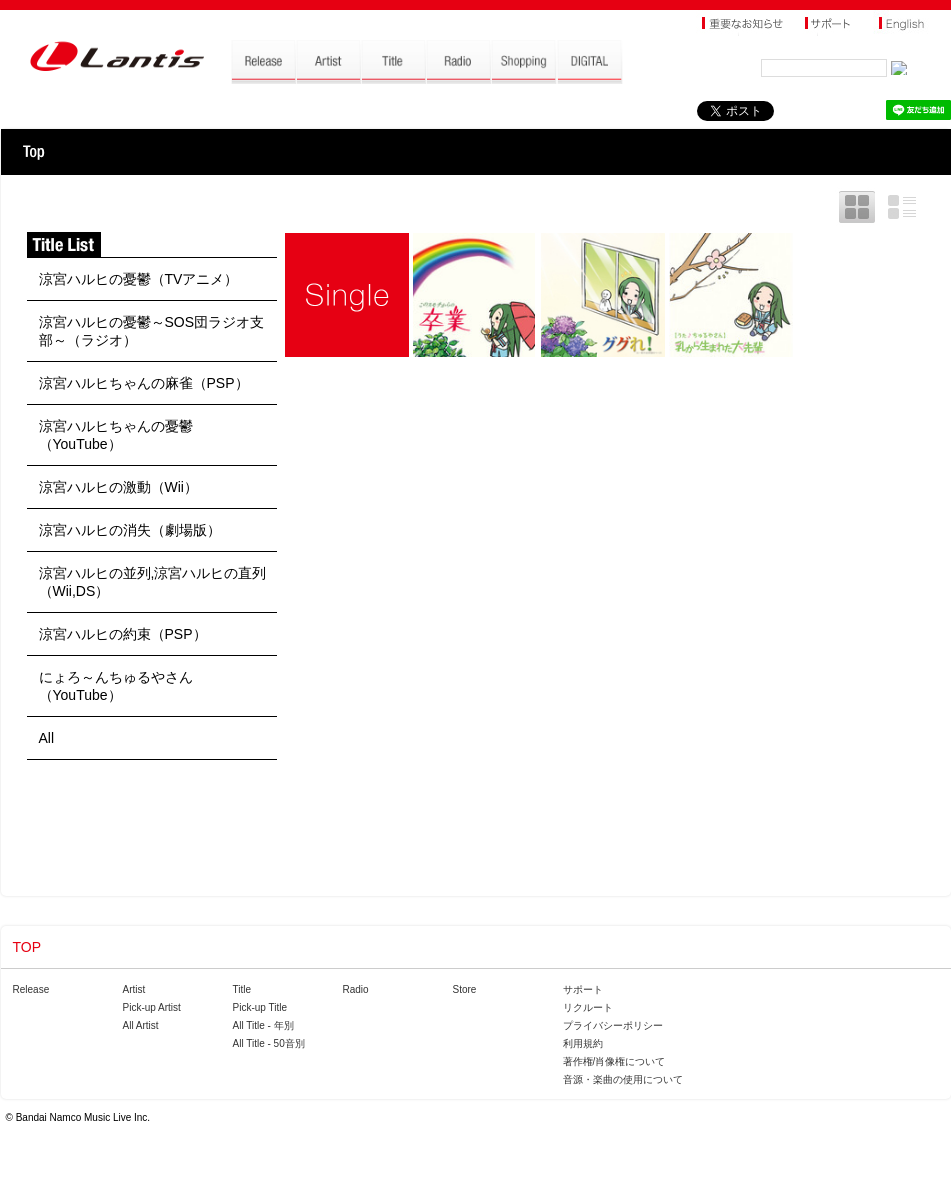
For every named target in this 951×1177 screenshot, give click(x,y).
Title (242, 989)
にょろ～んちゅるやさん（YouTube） (116, 686)
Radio (356, 989)
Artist (134, 989)
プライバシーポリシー (613, 1025)
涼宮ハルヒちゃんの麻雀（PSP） (144, 383)
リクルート (588, 1007)
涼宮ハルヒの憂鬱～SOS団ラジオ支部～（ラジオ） (152, 331)
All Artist (141, 1025)
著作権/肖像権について (614, 1061)
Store (465, 989)
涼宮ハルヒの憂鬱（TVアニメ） (139, 279)
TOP (33, 152)
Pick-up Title (260, 1007)
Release (31, 989)
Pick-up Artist (152, 1007)
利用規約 (583, 1043)
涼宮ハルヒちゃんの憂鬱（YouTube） (116, 435)
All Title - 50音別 (269, 1043)
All (47, 738)
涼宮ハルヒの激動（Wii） (118, 487)
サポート (583, 989)
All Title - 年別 (263, 1025)
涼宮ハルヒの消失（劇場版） (130, 530)
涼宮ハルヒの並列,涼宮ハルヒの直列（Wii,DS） (153, 582)
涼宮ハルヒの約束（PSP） (123, 634)
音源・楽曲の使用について (623, 1079)
